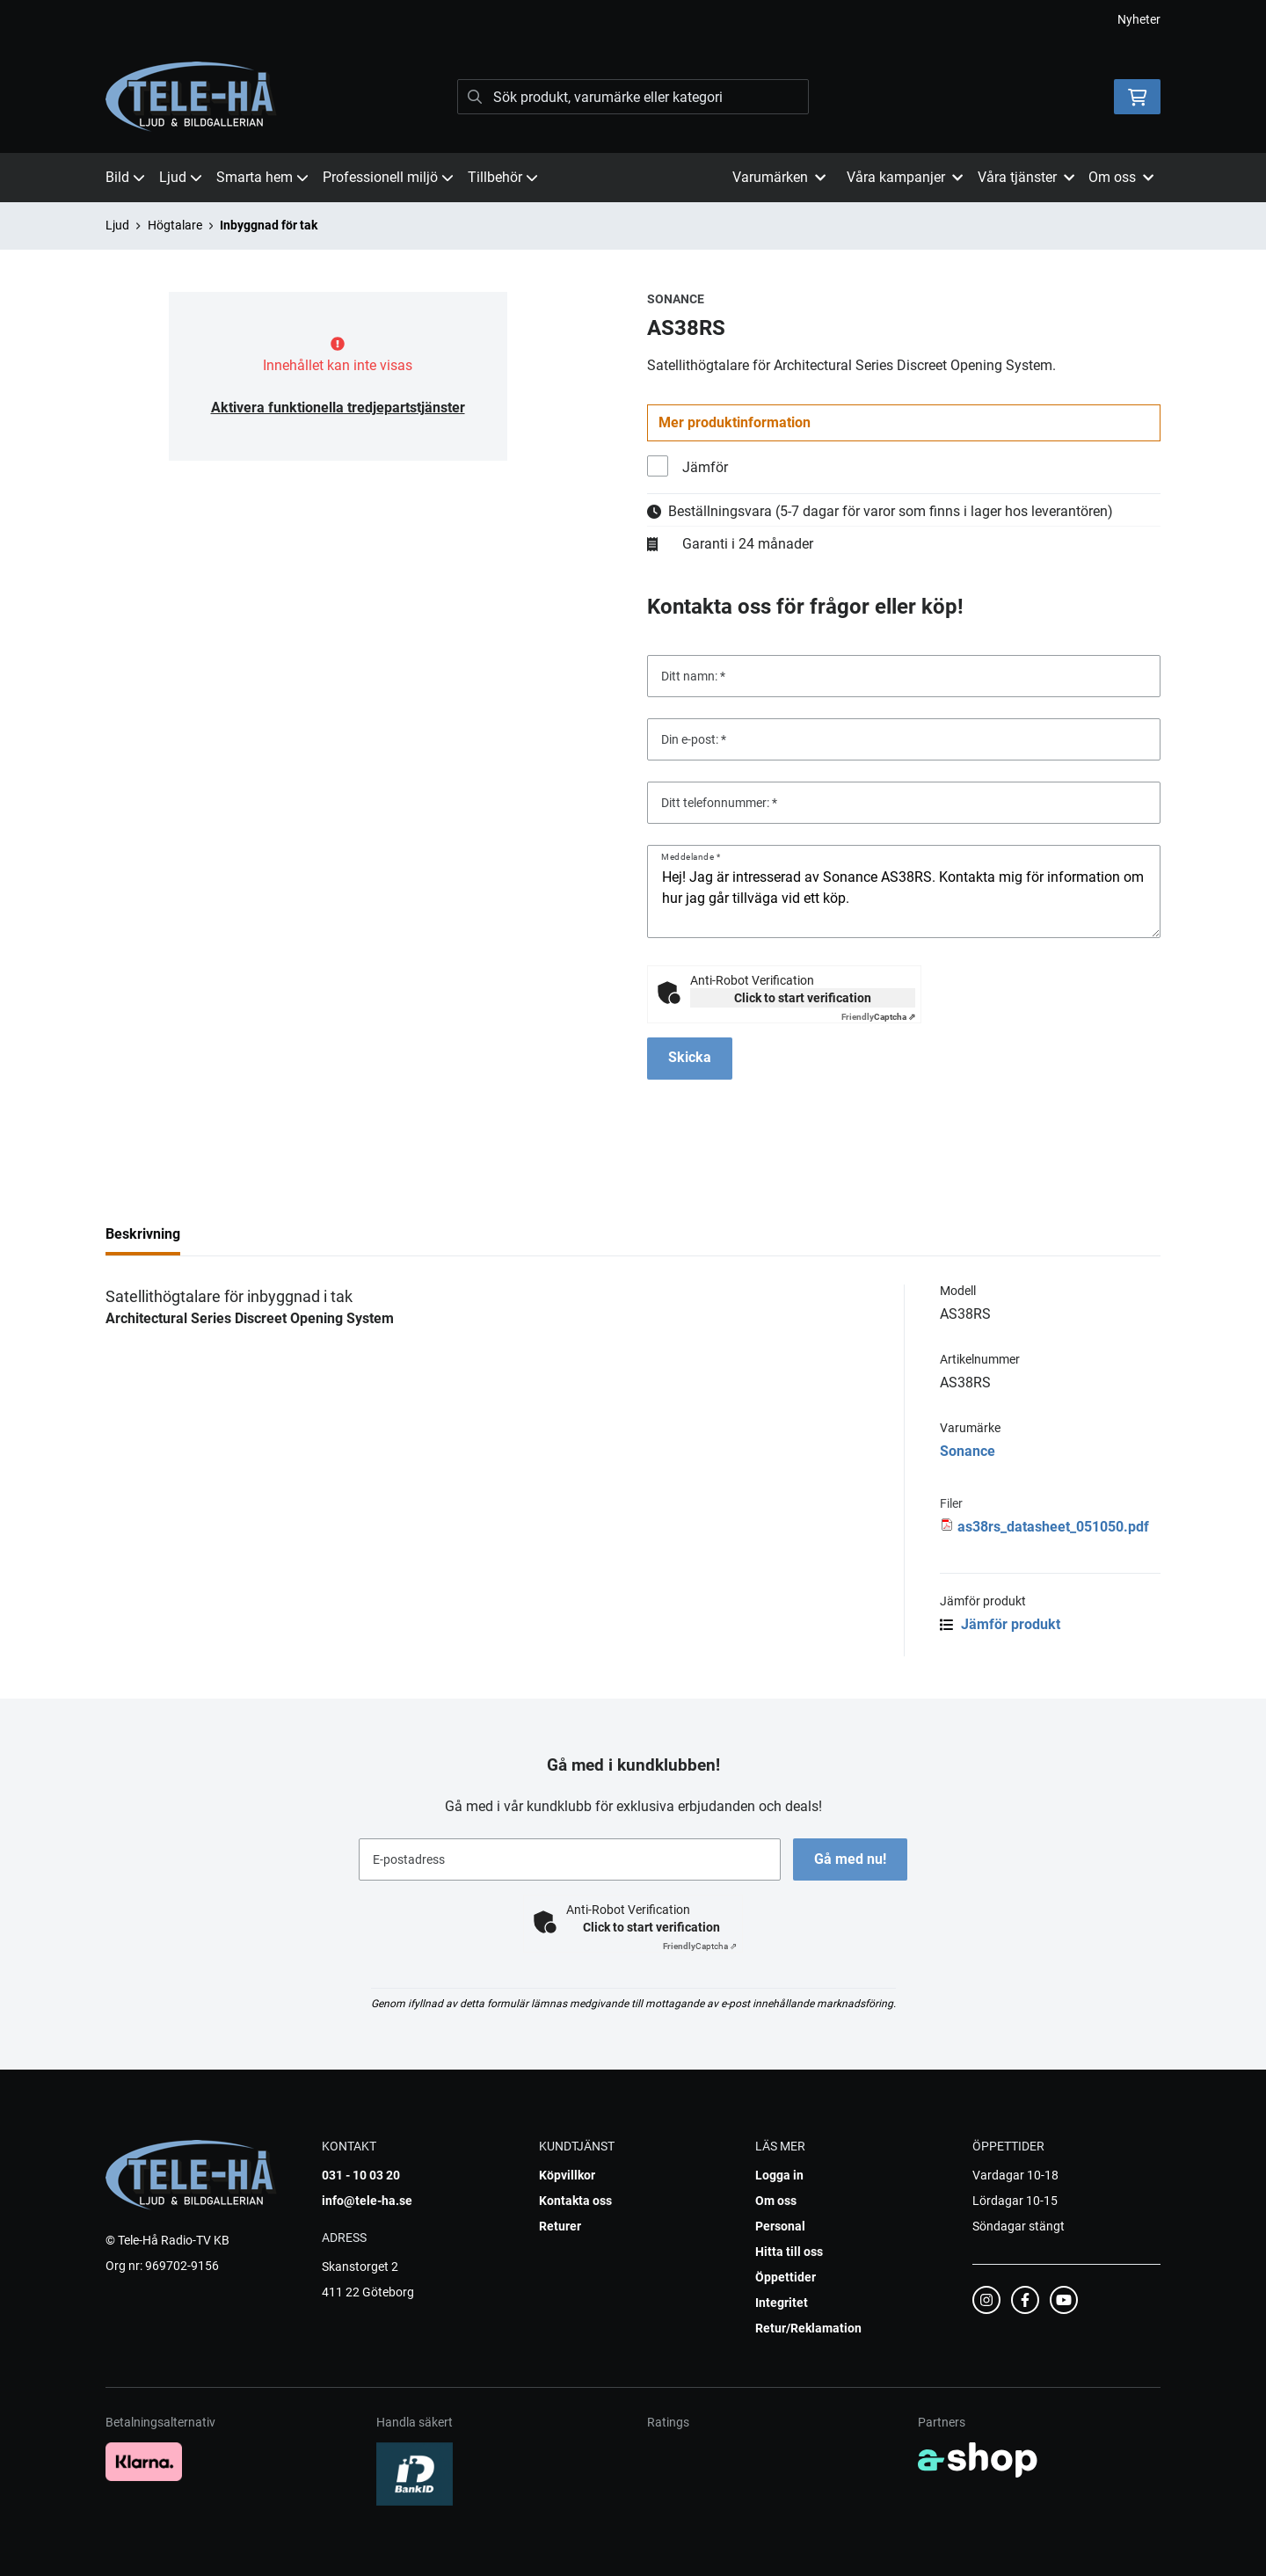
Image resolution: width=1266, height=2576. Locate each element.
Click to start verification (802, 998)
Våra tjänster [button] (1026, 177)
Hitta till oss (789, 2252)
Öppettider (785, 2277)
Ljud (180, 177)
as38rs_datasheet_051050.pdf (1053, 1526)
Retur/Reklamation (808, 2328)
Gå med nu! (851, 1859)
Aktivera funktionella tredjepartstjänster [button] (338, 407)
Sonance (967, 1451)
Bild (125, 177)
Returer (560, 2226)
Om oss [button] (1120, 177)
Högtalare (175, 225)
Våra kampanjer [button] (905, 177)
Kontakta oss (575, 2201)
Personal (780, 2226)
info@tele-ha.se (367, 2201)
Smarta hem (262, 177)
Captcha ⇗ (878, 1017)
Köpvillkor (567, 2175)
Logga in (779, 2175)
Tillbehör (503, 177)
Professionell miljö (388, 177)
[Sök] (633, 96)
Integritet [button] (781, 2303)
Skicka (689, 1057)
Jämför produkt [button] (1000, 1624)
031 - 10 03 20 (361, 2175)
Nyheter (1138, 19)
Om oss (776, 2201)
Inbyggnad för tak (268, 225)
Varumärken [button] (779, 177)
